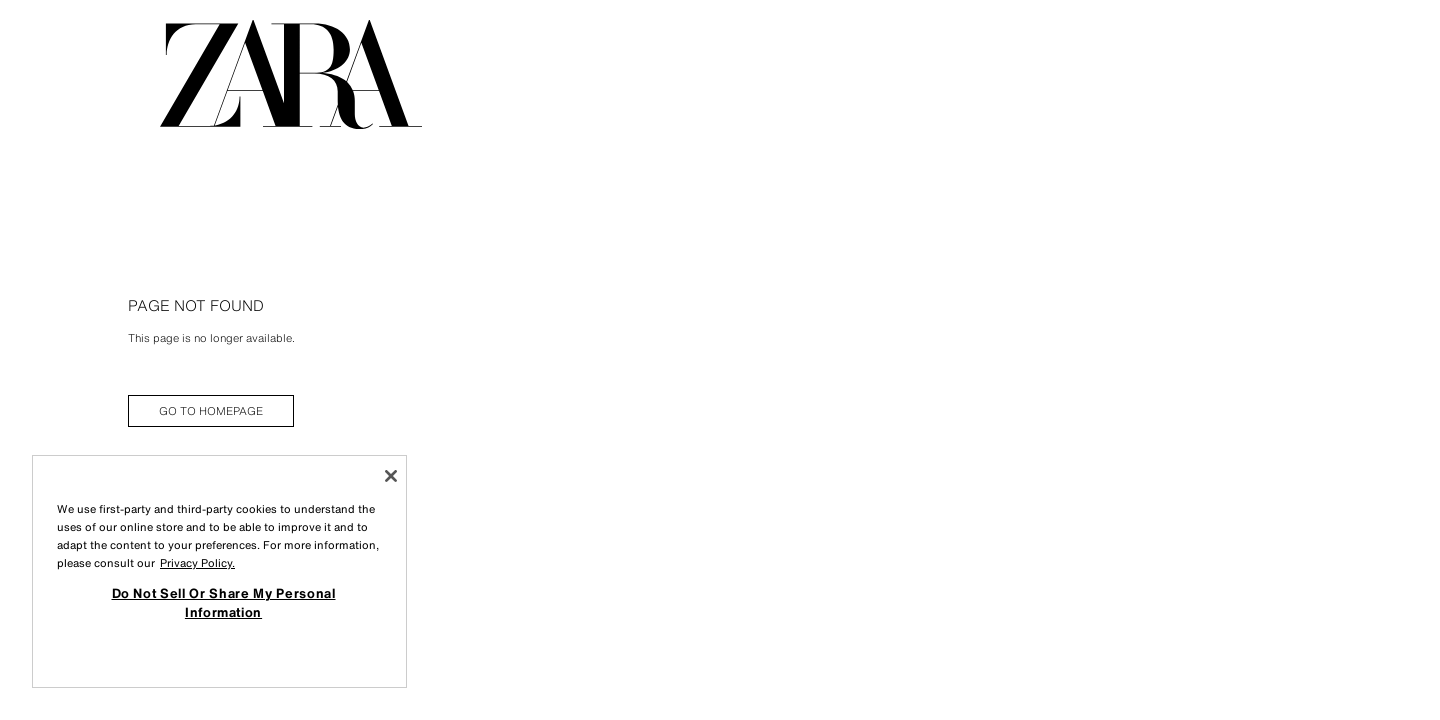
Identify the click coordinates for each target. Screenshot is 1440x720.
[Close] (391, 476)
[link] (211, 411)
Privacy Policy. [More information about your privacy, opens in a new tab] (197, 563)
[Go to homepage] (291, 74)
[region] (219, 571)
